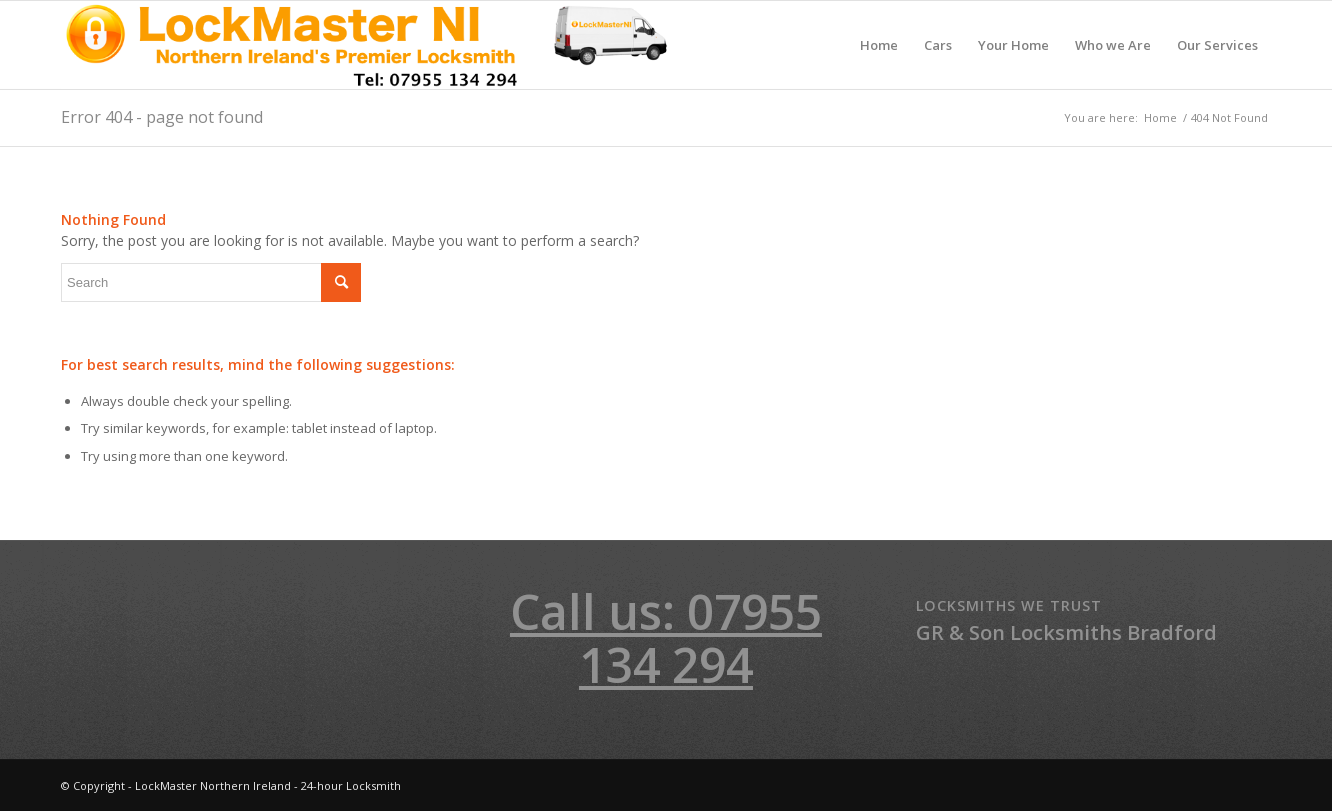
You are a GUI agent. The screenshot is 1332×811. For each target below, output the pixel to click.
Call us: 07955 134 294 (666, 638)
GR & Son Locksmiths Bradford (1066, 632)
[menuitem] (879, 45)
